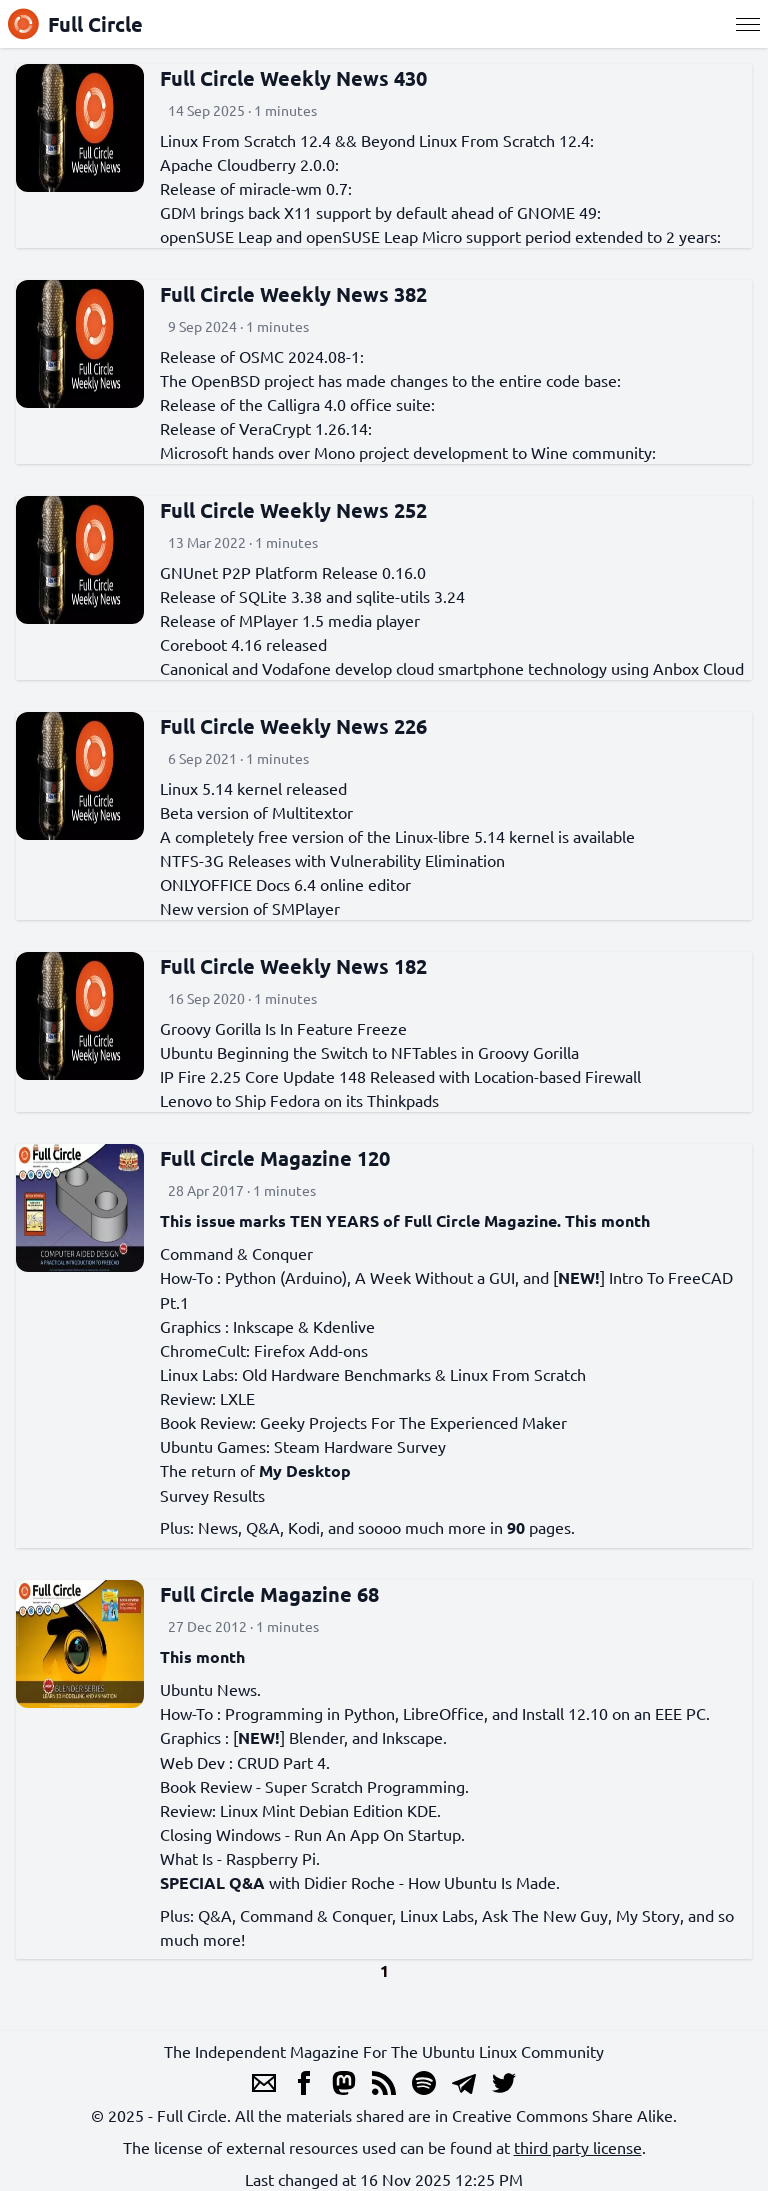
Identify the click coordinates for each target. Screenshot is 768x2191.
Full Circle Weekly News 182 (293, 966)
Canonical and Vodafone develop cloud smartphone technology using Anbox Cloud (452, 668)
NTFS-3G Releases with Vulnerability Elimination (332, 860)
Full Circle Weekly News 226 (293, 726)
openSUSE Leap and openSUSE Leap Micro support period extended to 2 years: (440, 236)
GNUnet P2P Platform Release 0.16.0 (293, 572)
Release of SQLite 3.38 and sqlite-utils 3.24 (312, 596)
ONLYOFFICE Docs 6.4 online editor (285, 884)
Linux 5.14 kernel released (253, 788)
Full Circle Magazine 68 (269, 1594)
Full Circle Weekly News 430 (293, 78)
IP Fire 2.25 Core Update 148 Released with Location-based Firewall (400, 1076)
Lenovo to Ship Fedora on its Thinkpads (299, 1100)
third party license (578, 2147)
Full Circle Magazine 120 (275, 1158)
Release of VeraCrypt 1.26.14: (266, 428)
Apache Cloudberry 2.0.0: (249, 164)
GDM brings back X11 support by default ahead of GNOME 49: (380, 212)
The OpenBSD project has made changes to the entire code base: (390, 380)
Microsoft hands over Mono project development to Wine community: (408, 452)
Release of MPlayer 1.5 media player (290, 620)
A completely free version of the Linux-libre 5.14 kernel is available (397, 836)
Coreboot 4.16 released (243, 644)
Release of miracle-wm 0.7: (256, 188)
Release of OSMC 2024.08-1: (262, 356)
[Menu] (748, 24)
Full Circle (75, 24)
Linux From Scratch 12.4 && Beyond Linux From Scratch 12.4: (377, 140)
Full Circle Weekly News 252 (293, 510)
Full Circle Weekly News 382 (293, 294)
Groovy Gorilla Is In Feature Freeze (283, 1028)
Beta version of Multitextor (256, 812)
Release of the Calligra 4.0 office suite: (297, 404)
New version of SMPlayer (250, 908)
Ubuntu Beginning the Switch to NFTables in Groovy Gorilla (369, 1052)
